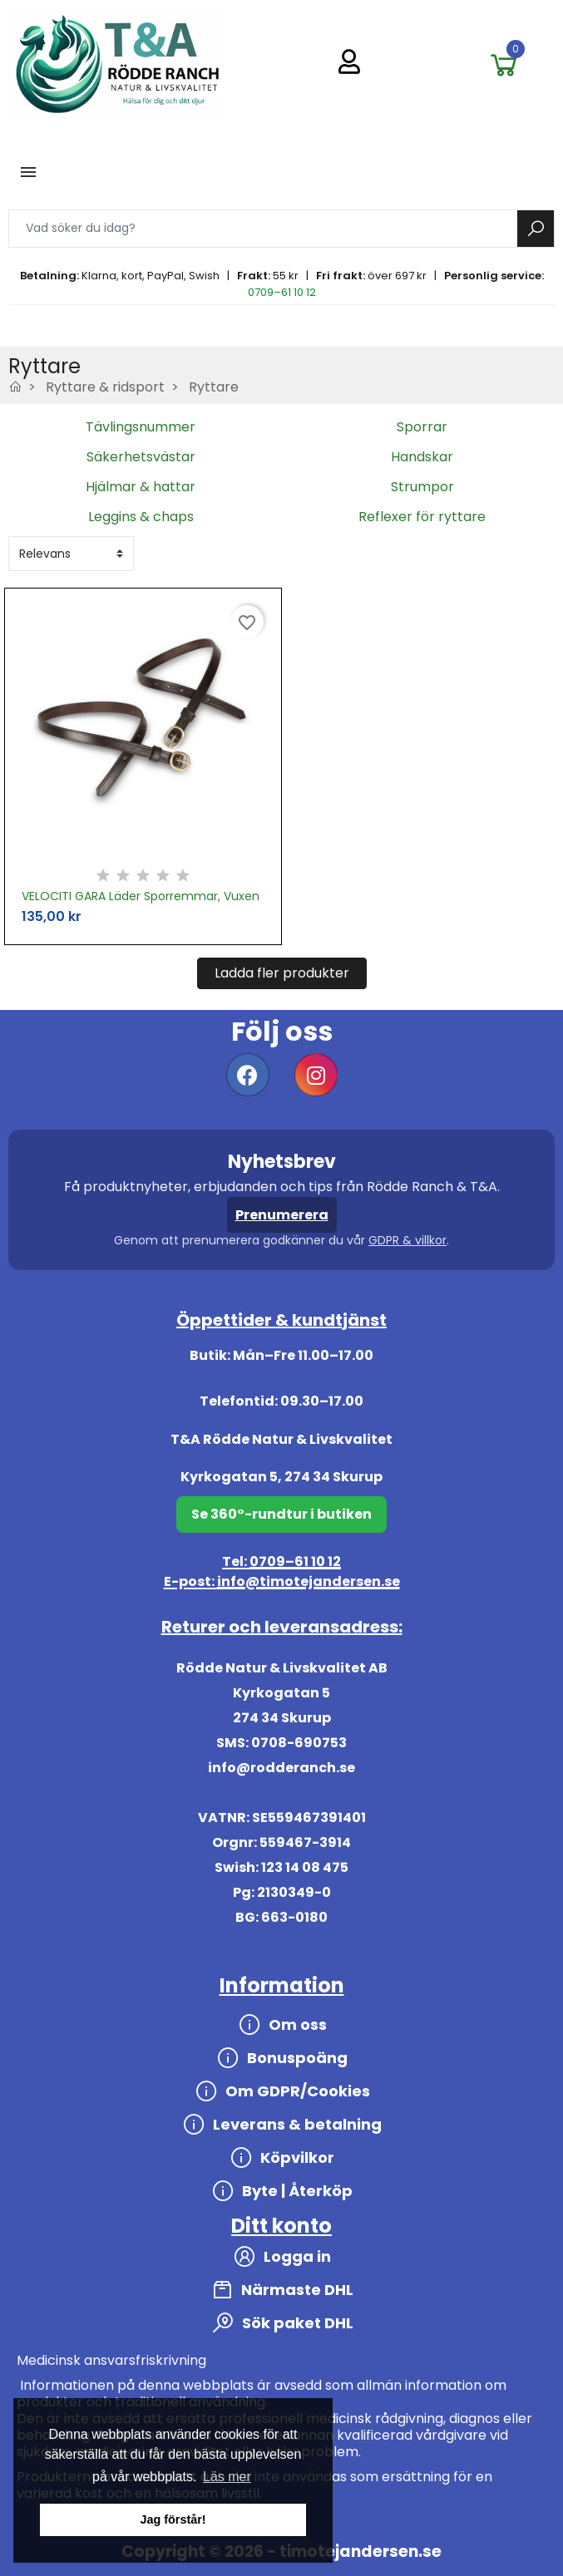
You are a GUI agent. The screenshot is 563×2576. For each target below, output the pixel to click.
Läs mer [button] (227, 2477)
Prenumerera (281, 1214)
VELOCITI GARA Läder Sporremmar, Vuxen (140, 896)
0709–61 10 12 (282, 292)
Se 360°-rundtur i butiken (281, 1514)
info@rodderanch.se (281, 1767)
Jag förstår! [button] (172, 2519)
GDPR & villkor (407, 1240)
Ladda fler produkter (282, 973)
